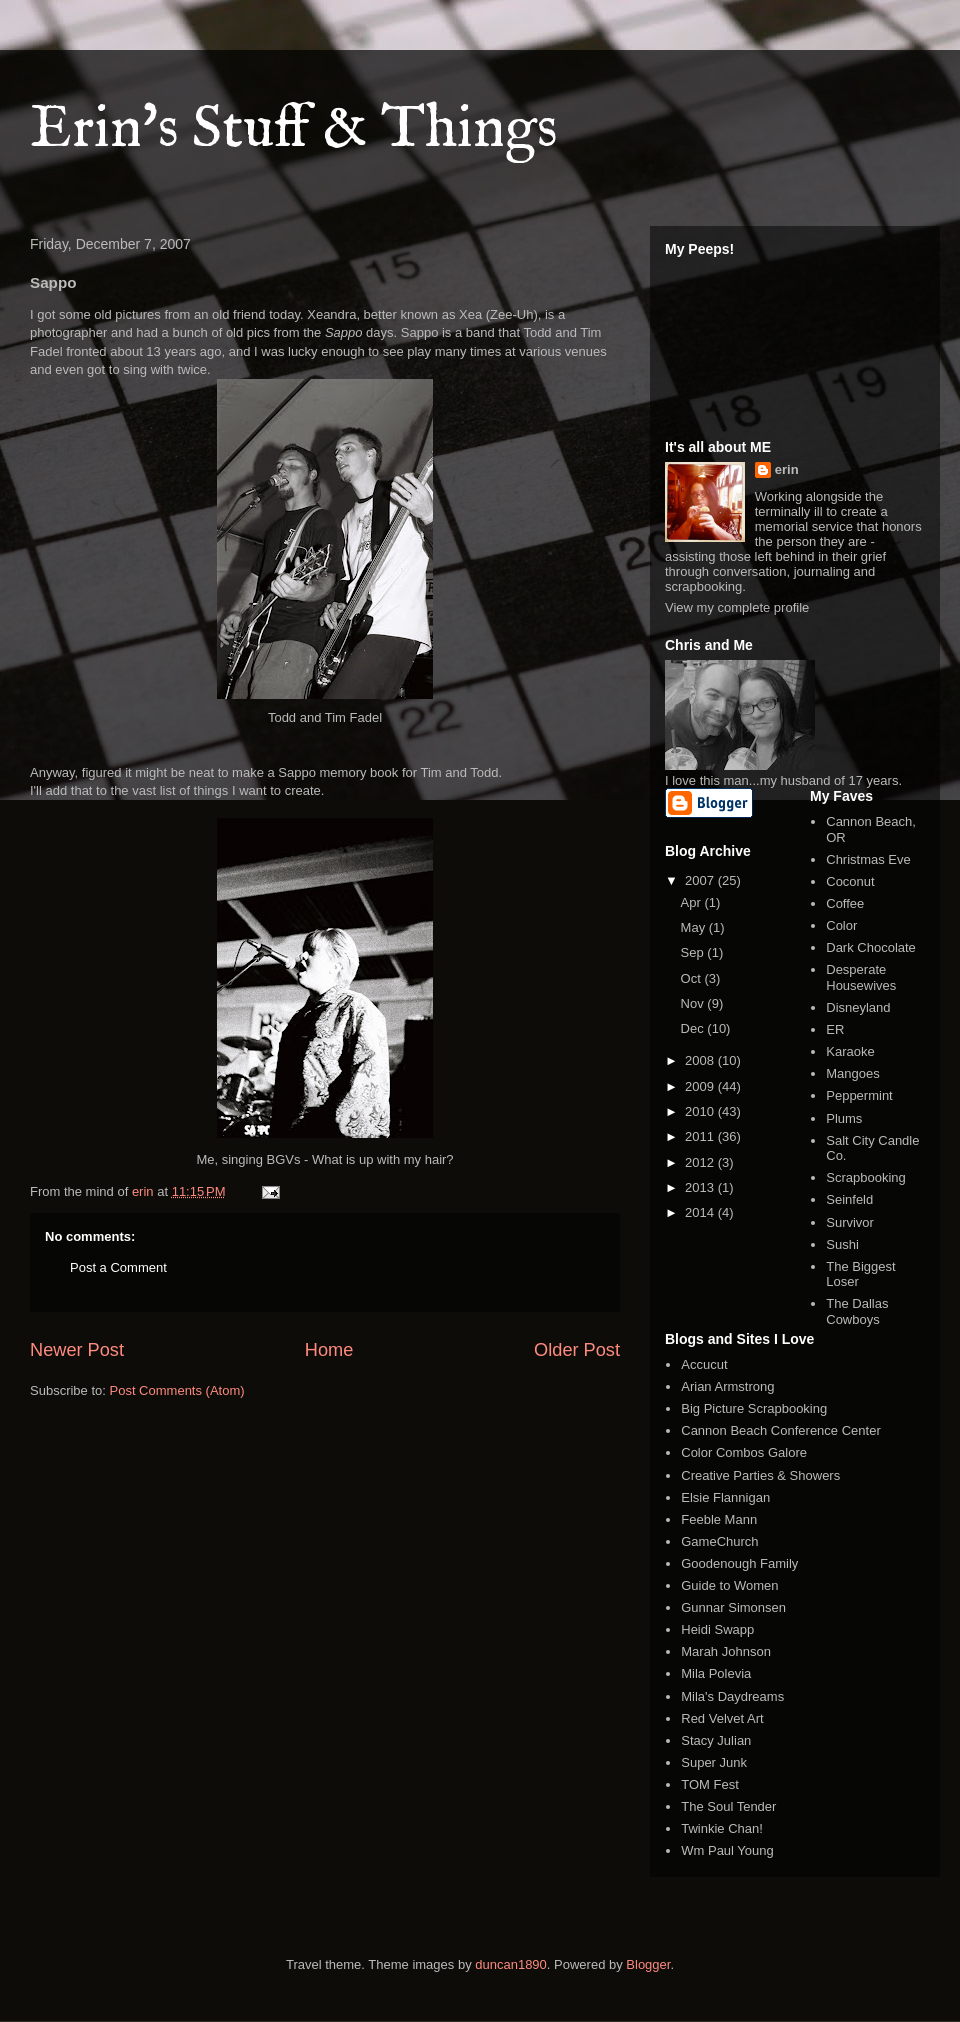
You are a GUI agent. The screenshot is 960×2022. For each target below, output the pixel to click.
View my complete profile (737, 607)
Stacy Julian (716, 1740)
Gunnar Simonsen (733, 1607)
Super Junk (714, 1762)
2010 (701, 1111)
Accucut (704, 1364)
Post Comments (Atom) (177, 1390)
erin (787, 469)
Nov (694, 1003)
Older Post (577, 1350)
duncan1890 (511, 1964)
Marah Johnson (726, 1651)
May (695, 927)
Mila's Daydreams (732, 1696)
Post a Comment (118, 1267)
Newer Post (77, 1350)
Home (329, 1350)
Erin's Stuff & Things (294, 130)
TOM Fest (710, 1784)
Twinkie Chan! (722, 1828)
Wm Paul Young (727, 1850)
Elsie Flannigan (725, 1497)
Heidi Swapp (717, 1629)
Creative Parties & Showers (760, 1475)
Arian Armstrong (727, 1386)
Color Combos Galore (744, 1452)
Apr (693, 902)
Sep (694, 952)
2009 (701, 1086)
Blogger (648, 1964)
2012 (701, 1162)
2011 (701, 1136)
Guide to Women (729, 1585)
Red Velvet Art (722, 1718)
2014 (701, 1212)
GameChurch (719, 1541)
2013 (701, 1187)
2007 (701, 880)
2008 (701, 1060)
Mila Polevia (716, 1673)
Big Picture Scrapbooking (754, 1408)
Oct (693, 978)
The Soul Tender (728, 1806)
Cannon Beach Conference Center (780, 1430)
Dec (694, 1028)
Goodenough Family (739, 1563)
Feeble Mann (719, 1519)
